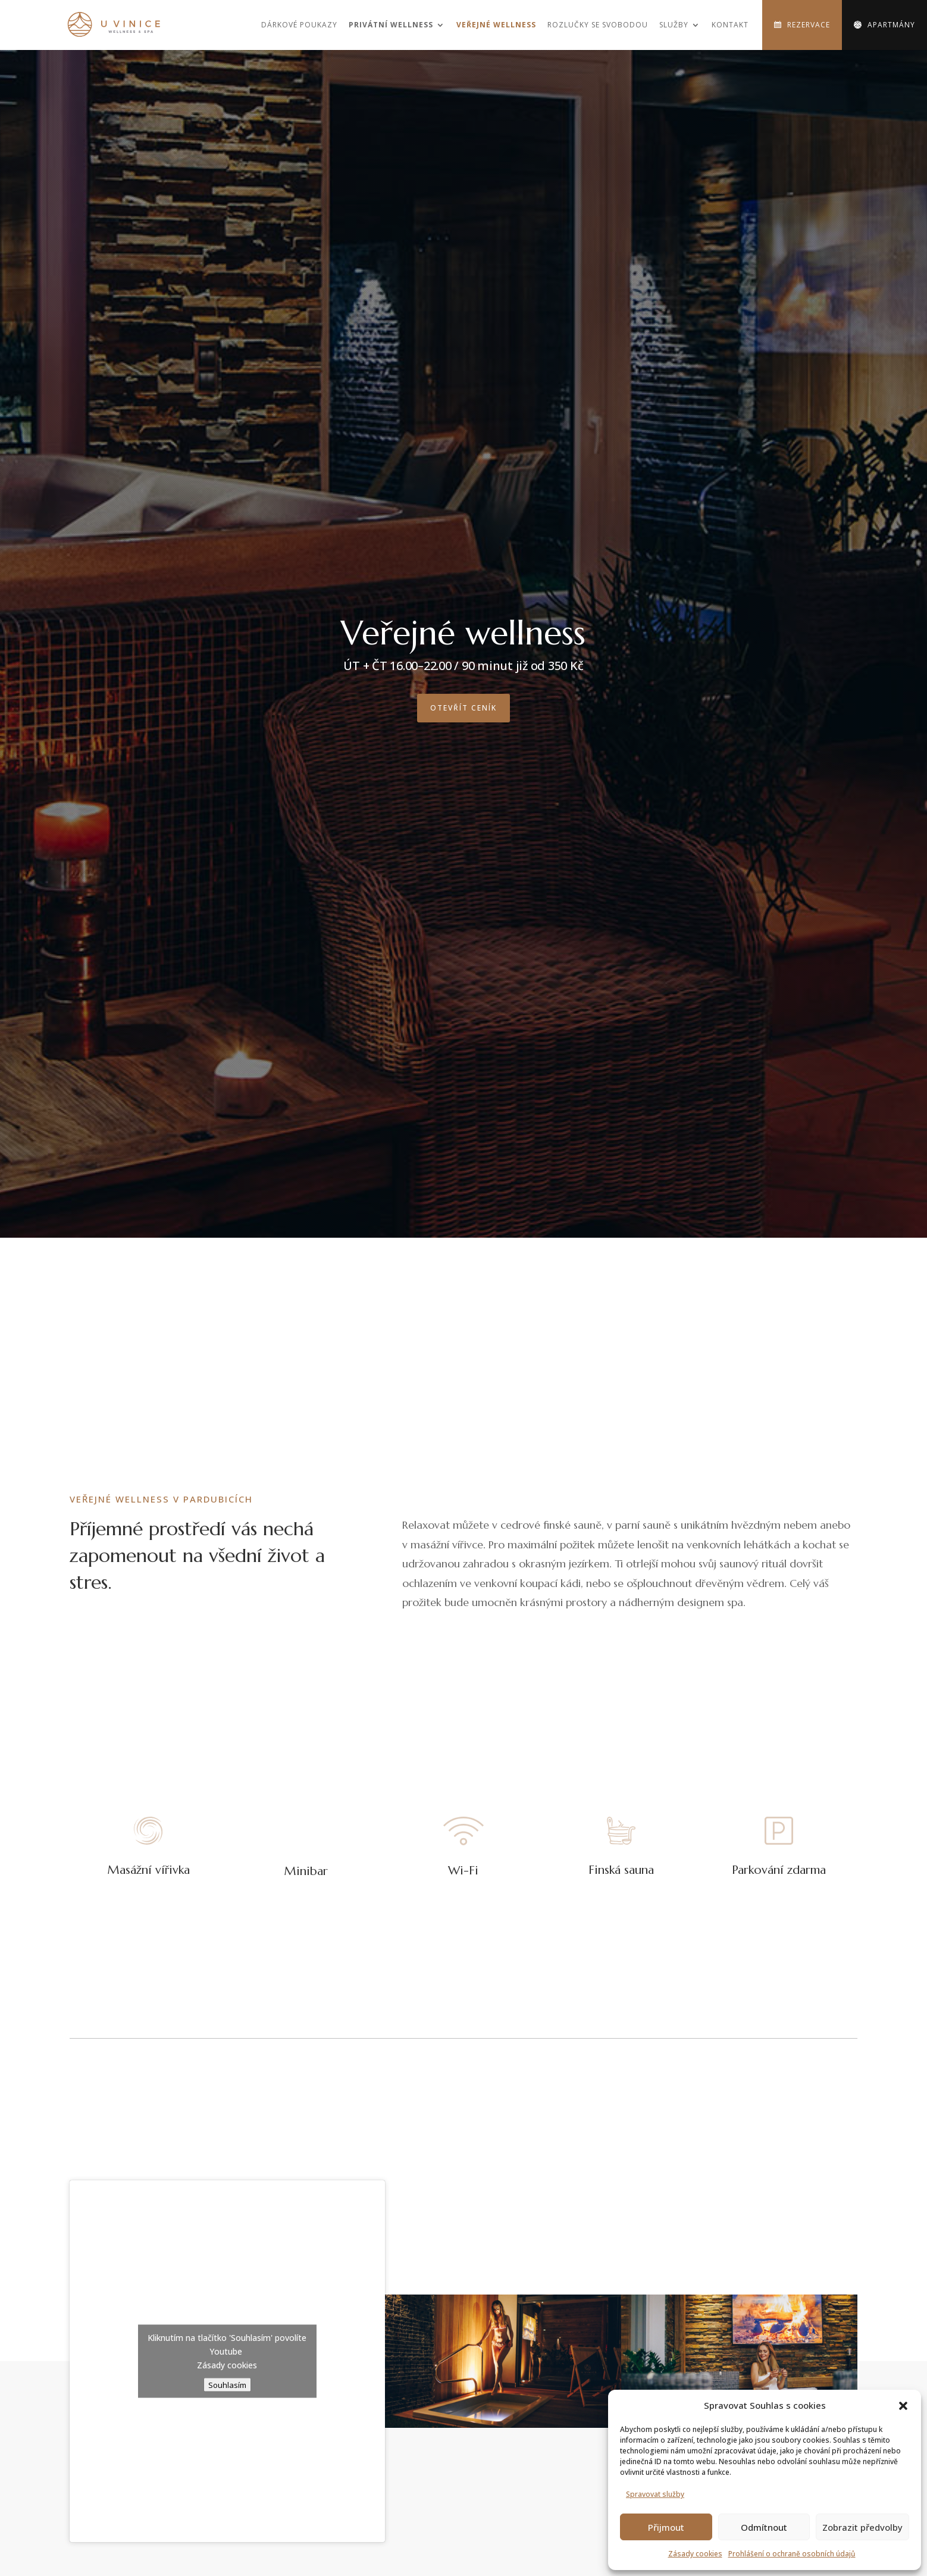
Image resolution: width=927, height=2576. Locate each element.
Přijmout (666, 2527)
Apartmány (891, 25)
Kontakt (730, 25)
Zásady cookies (695, 2554)
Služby (673, 25)
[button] (903, 2406)
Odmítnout (764, 2527)
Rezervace (808, 25)
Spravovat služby (655, 2494)
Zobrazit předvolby (862, 2527)
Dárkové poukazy (299, 25)
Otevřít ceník (463, 708)
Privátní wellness (391, 25)
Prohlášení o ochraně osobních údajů (792, 2554)
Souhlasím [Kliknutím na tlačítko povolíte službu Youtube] (227, 2385)
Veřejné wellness (496, 25)
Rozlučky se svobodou (597, 25)
